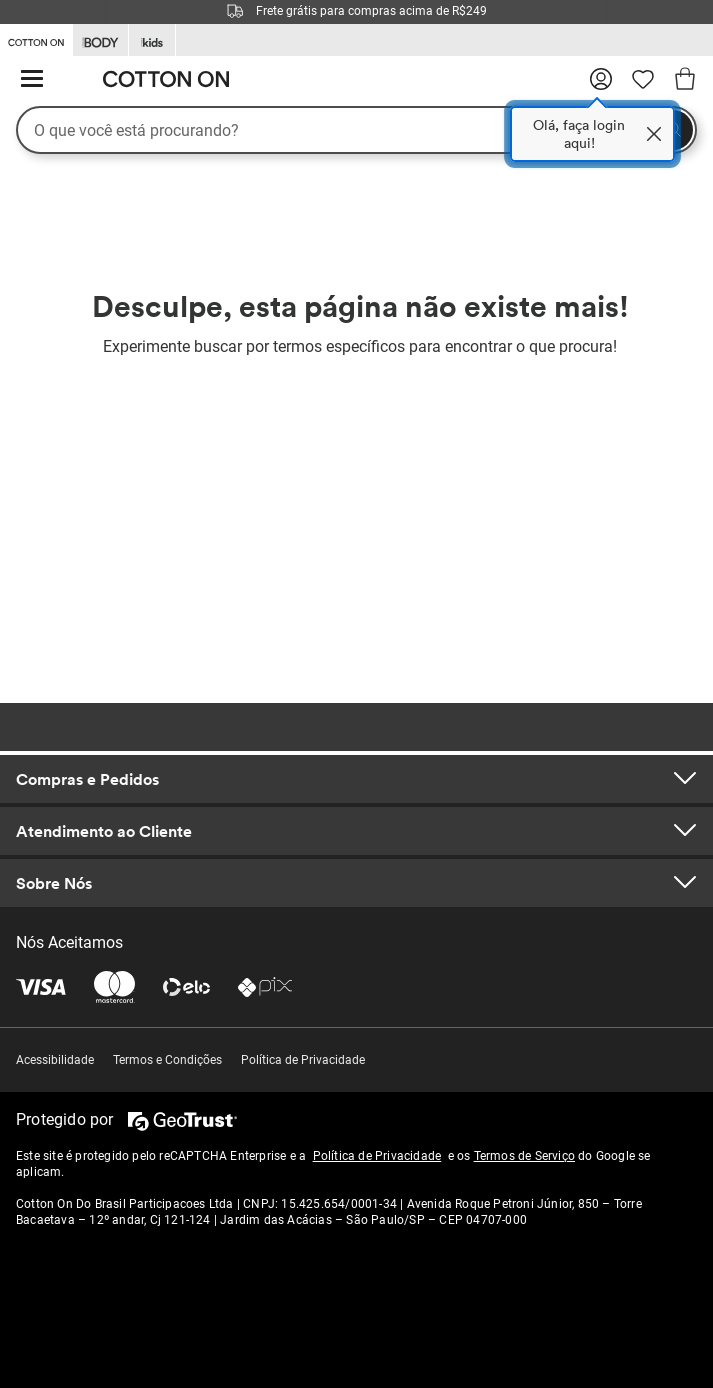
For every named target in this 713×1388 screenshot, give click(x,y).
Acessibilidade (55, 1060)
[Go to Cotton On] (36, 39)
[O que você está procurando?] (356, 130)
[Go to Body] (100, 40)
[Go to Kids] (152, 40)
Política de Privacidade (303, 1060)
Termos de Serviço (524, 1156)
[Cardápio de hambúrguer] (32, 79)
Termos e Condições (167, 1060)
